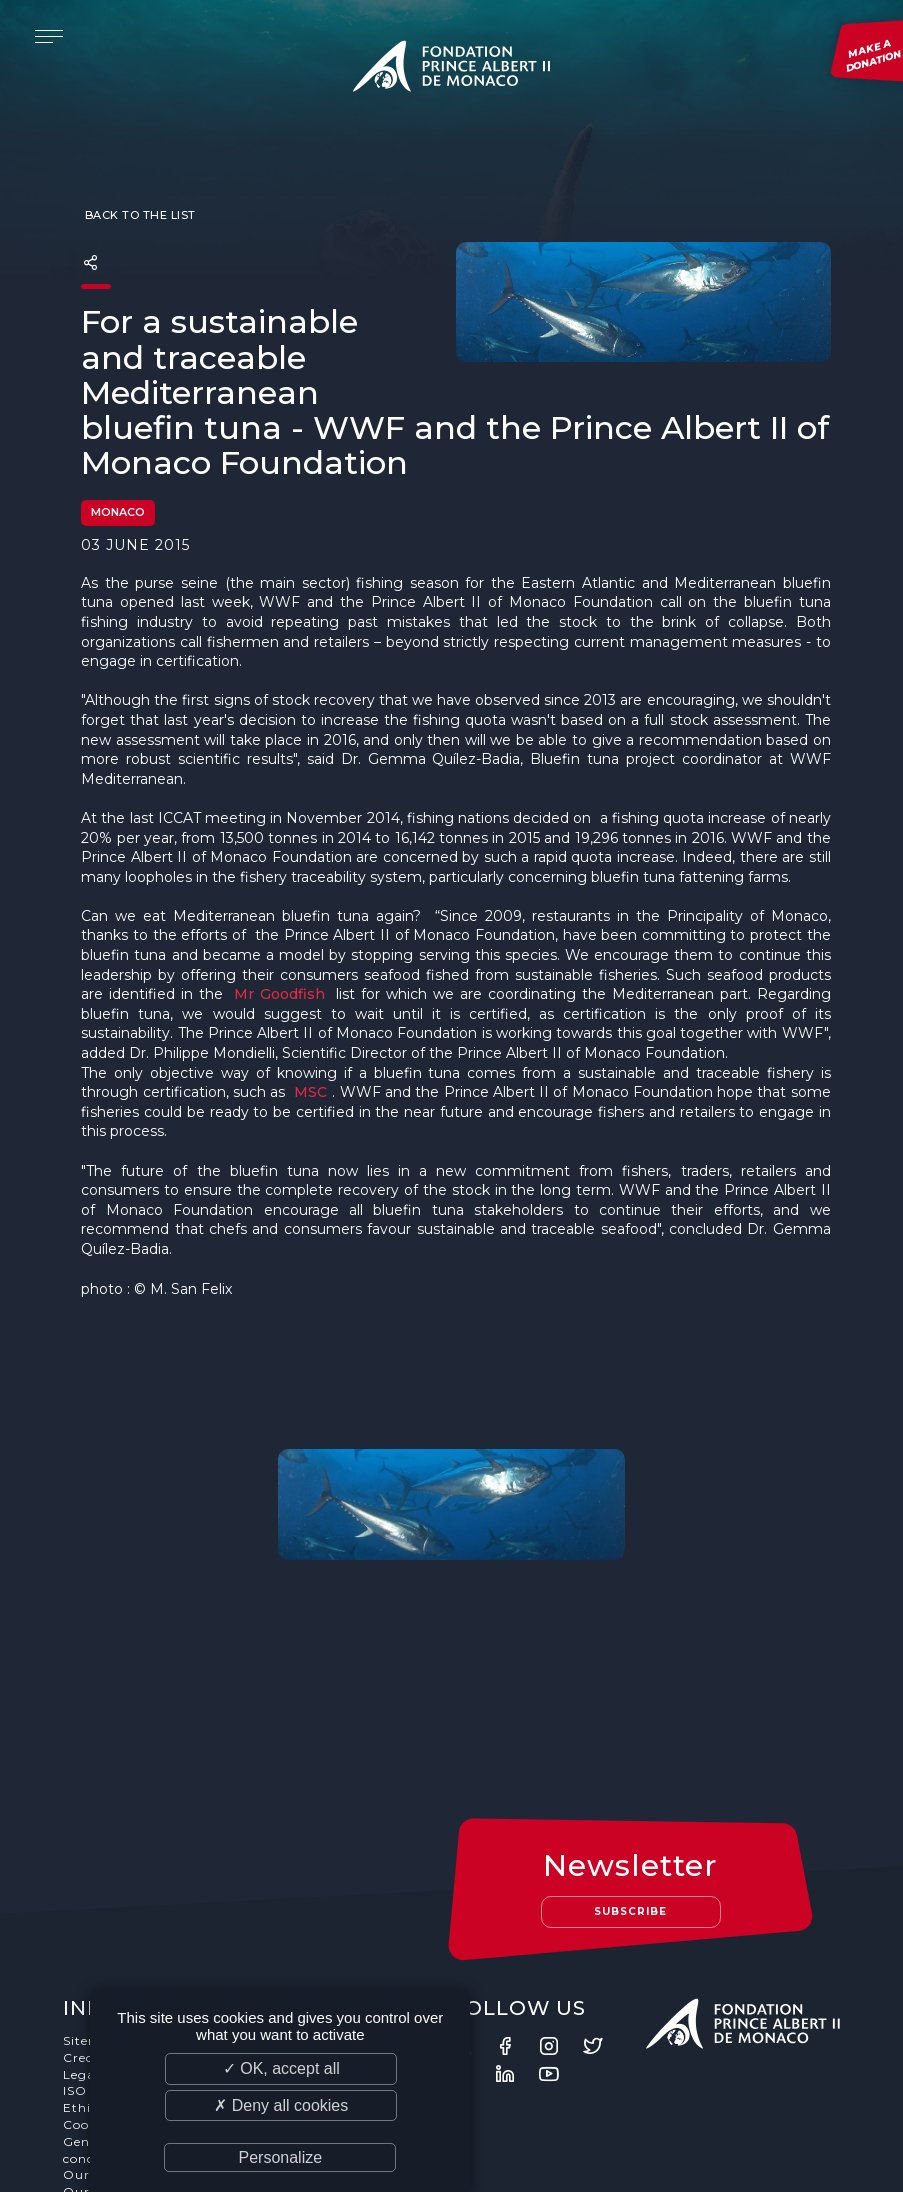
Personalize (280, 2157)
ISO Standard (107, 1972)
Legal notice (103, 1955)
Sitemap (91, 1921)
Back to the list (138, 216)
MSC (310, 1093)
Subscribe (632, 1792)
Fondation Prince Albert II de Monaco (452, 70)
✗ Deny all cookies (281, 2105)
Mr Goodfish (279, 995)
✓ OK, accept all (281, 2068)
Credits (86, 1938)
